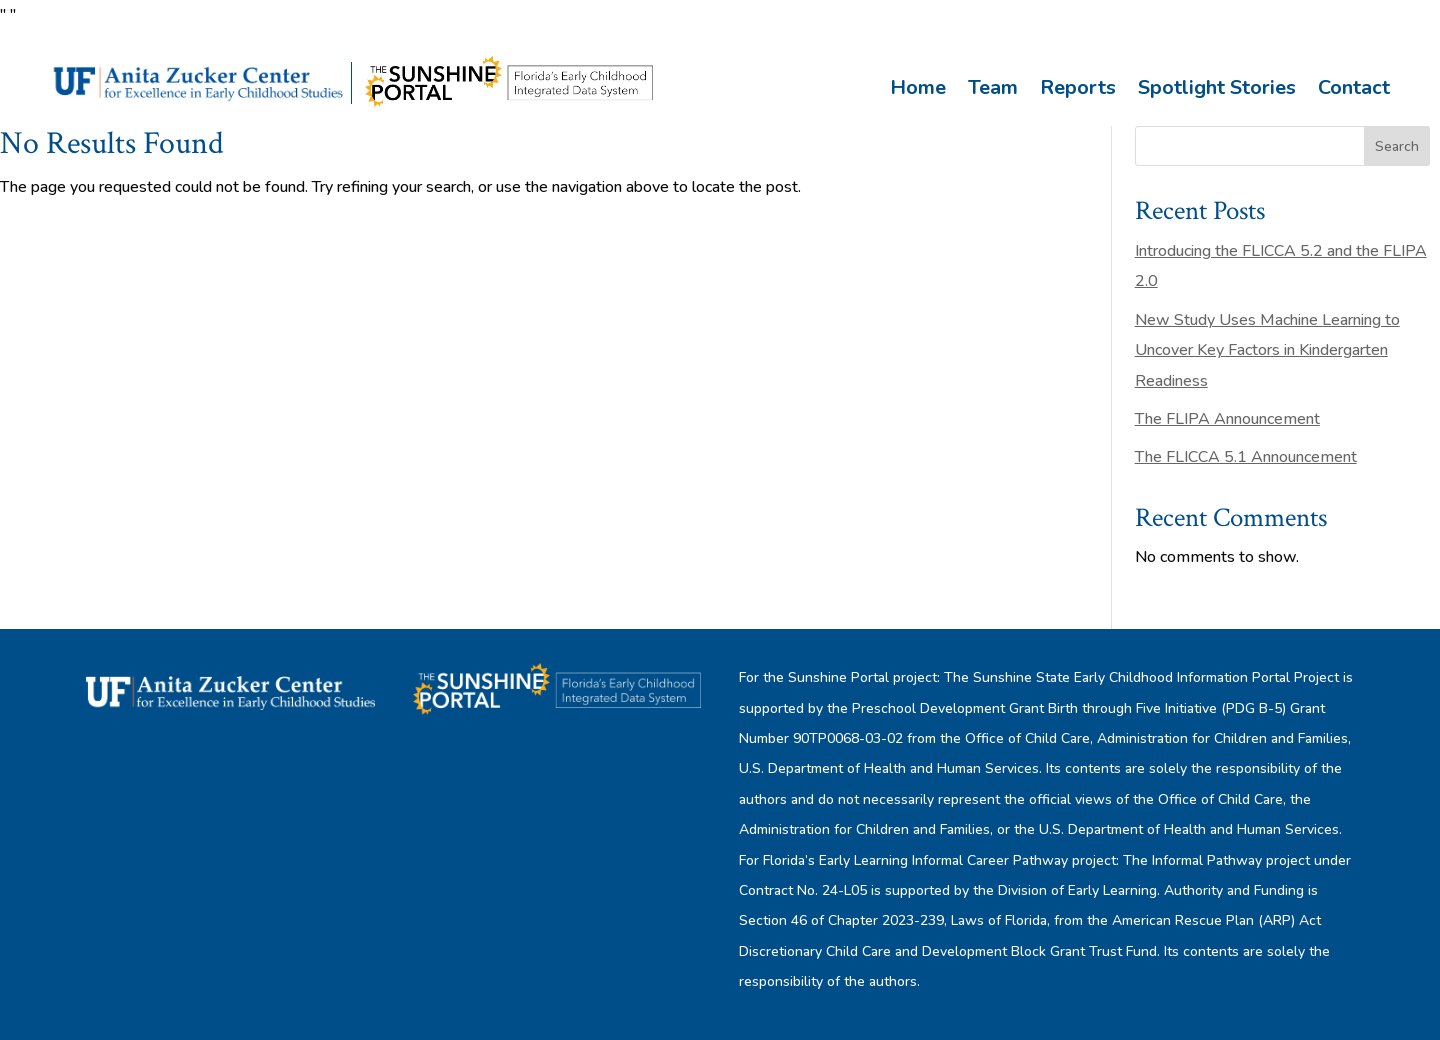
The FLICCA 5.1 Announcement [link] (1246, 457)
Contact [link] (1354, 87)
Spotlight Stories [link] (1217, 87)
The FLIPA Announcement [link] (1227, 419)
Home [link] (918, 87)
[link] (201, 103)
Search (1397, 146)
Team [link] (993, 87)
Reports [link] (1078, 87)
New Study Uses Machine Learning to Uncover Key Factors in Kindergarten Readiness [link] (1267, 350)
